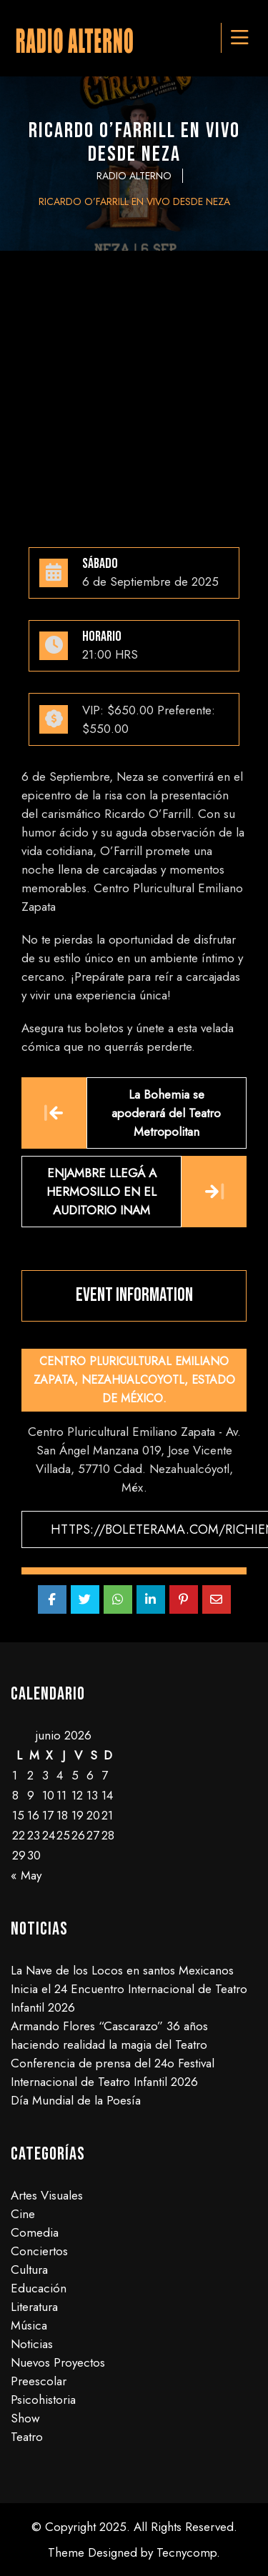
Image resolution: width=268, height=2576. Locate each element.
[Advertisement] (134, 392)
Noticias (32, 2343)
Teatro (27, 2436)
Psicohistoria (43, 2399)
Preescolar (38, 2381)
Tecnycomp (187, 2552)
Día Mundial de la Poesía (76, 2100)
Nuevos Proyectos (58, 2362)
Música (29, 2325)
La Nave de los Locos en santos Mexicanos (122, 1970)
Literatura (34, 2306)
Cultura (29, 2269)
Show (25, 2418)
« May (26, 1875)
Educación (38, 2288)
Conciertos (39, 2251)
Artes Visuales (47, 2195)
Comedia (35, 2232)
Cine (23, 2213)
